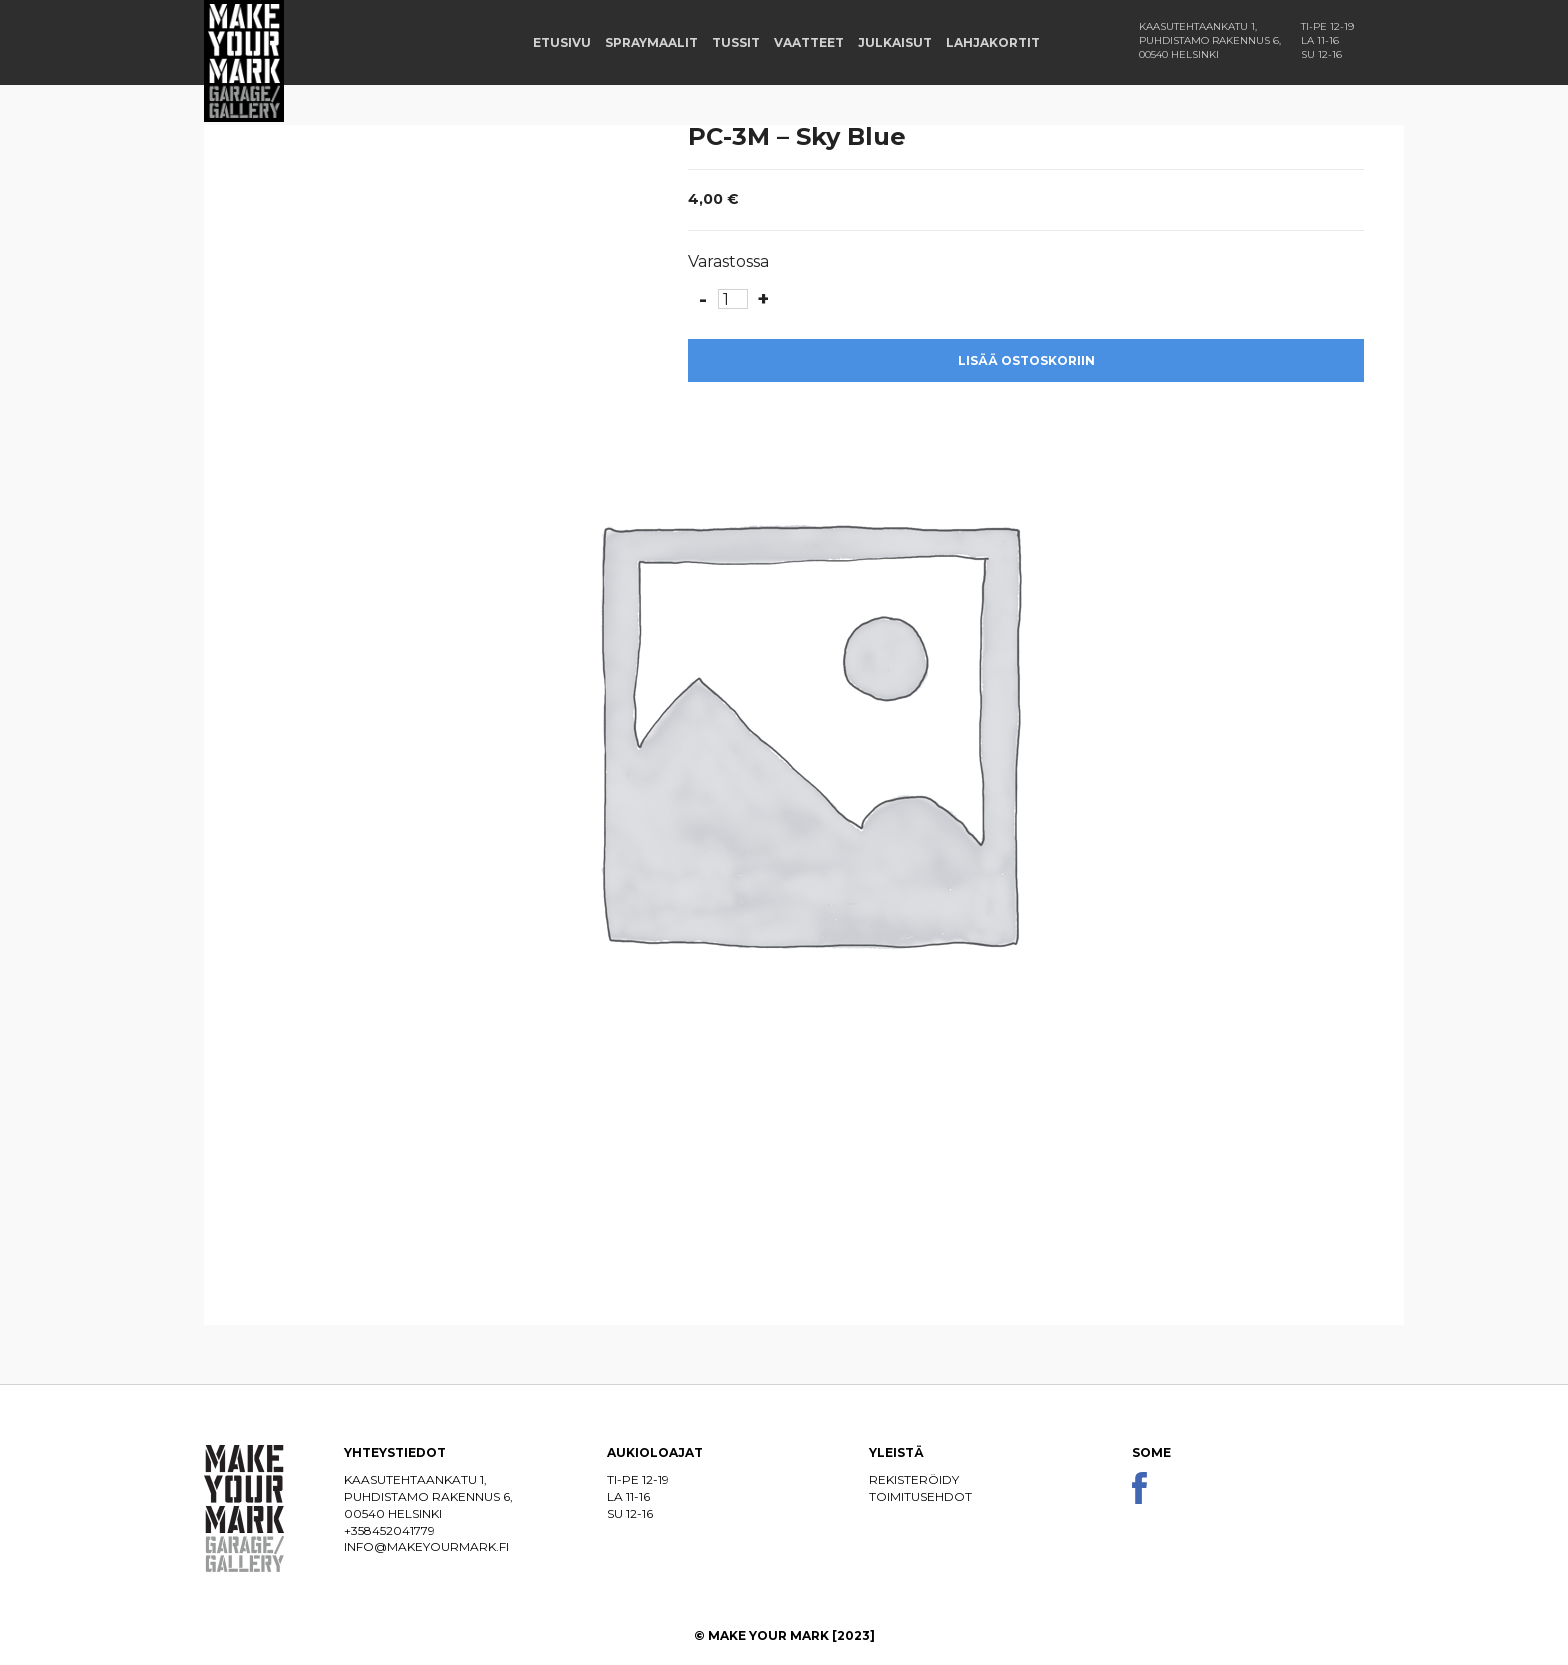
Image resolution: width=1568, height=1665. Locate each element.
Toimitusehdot (920, 1496)
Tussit (736, 42)
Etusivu (562, 42)
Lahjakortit (993, 42)
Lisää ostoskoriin (1026, 360)
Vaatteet (809, 42)
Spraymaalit (651, 42)
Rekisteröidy (914, 1479)
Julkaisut (895, 42)
